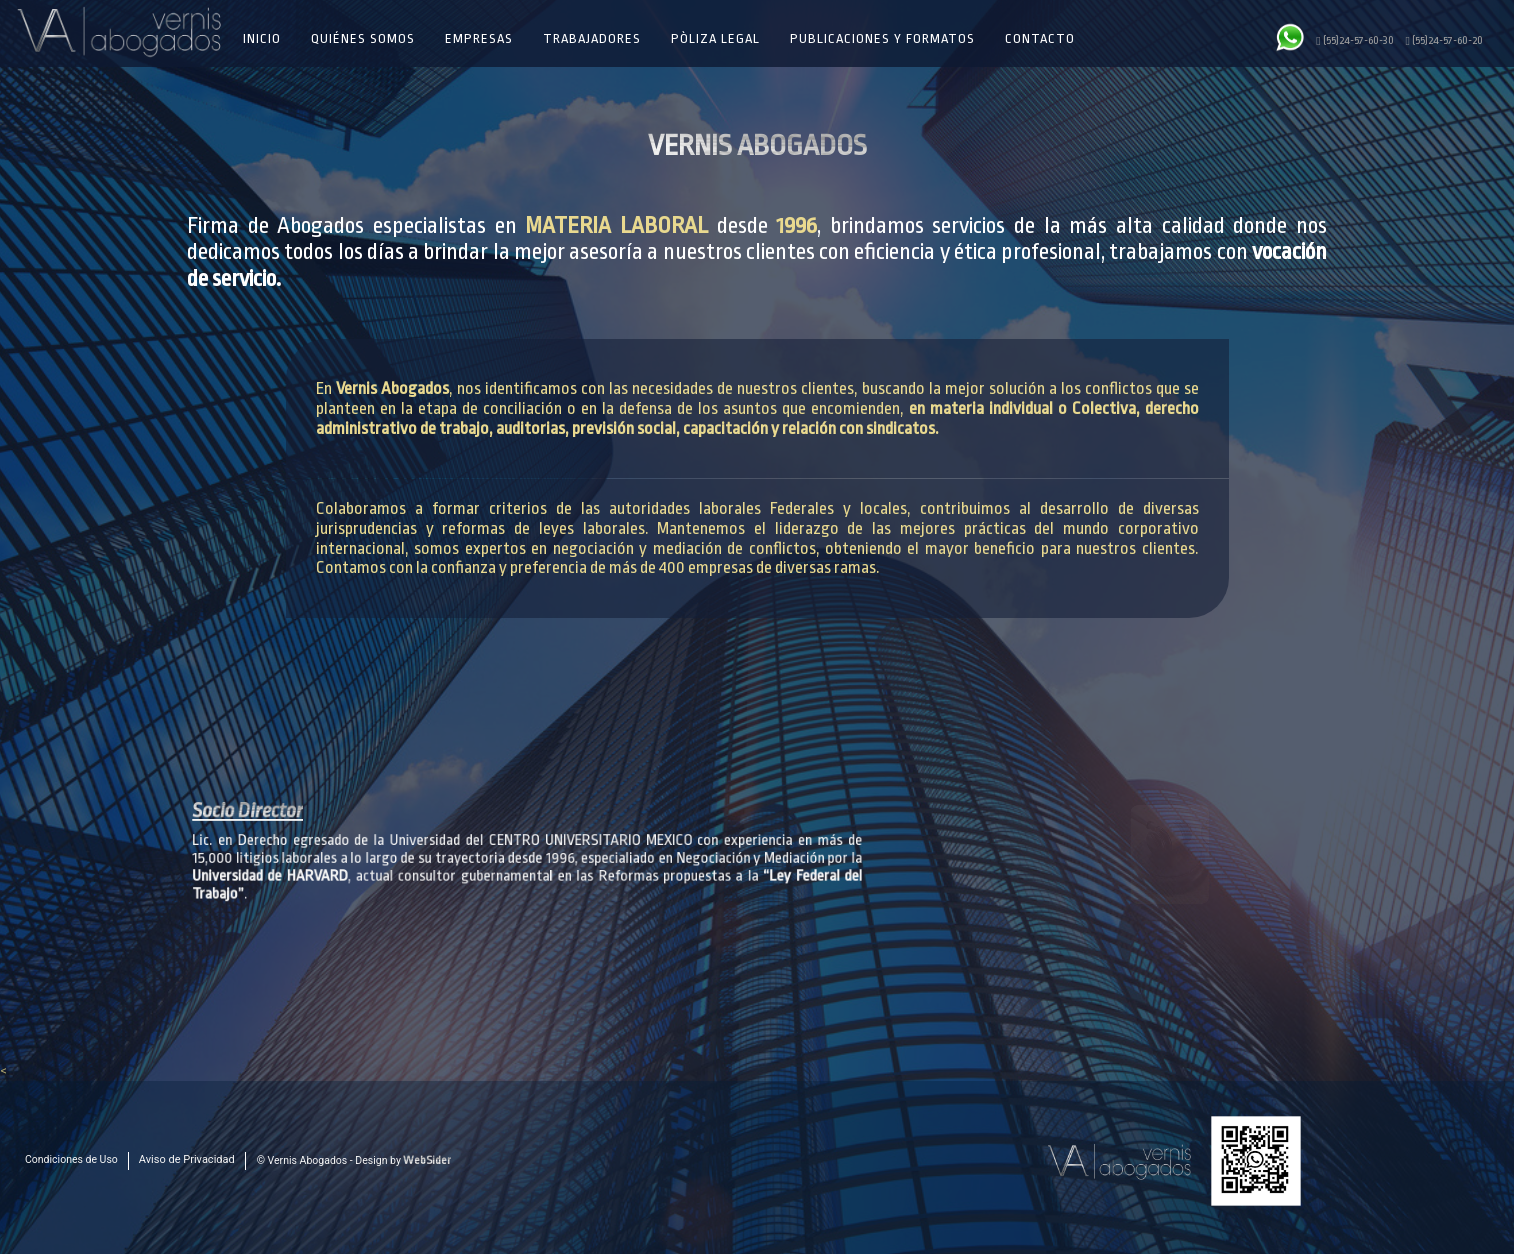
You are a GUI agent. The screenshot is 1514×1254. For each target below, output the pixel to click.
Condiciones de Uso (71, 1159)
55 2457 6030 (473, 1174)
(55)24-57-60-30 (1354, 40)
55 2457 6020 (473, 1191)
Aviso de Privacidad (187, 1159)
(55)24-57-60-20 (1444, 40)
